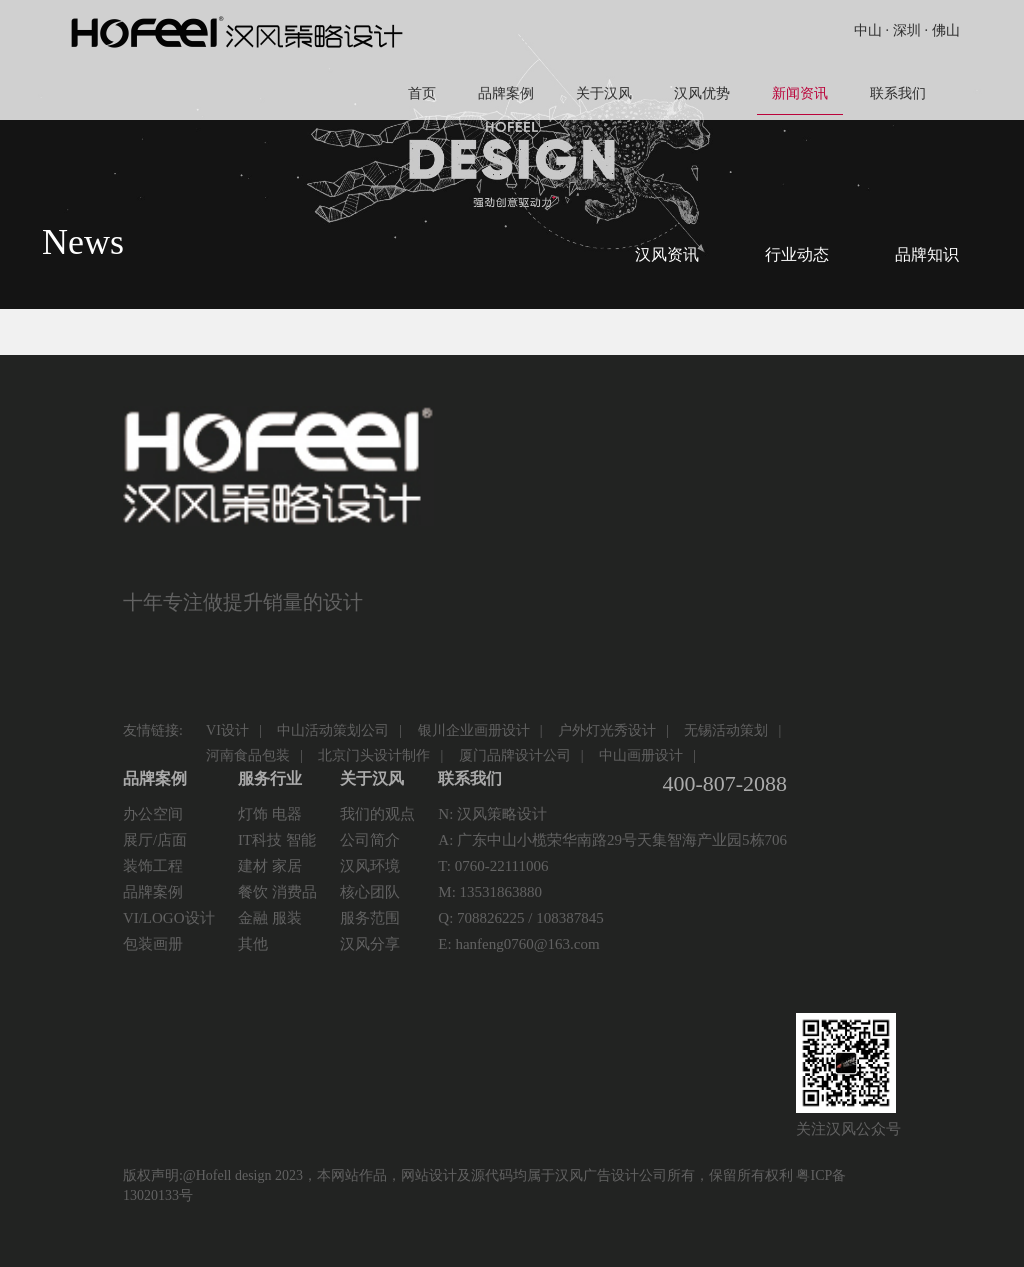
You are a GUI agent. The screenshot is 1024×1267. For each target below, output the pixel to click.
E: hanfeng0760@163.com (518, 944)
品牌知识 (927, 254)
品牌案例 (506, 93)
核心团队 (370, 892)
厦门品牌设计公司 (515, 755)
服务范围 (370, 918)
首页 (422, 93)
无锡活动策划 (726, 730)
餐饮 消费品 (277, 892)
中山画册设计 (641, 755)
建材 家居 (270, 866)
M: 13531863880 (490, 892)
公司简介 (370, 840)
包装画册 (153, 944)
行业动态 (797, 254)
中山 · (871, 30)
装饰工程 (153, 866)
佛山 (946, 30)
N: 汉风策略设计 (492, 814)
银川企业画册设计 (474, 730)
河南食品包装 (248, 755)
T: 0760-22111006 (493, 866)
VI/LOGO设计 (169, 918)
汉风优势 (702, 93)
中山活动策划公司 (333, 730)
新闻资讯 (800, 100)
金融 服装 (270, 918)
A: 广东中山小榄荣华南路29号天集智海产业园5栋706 (612, 840)
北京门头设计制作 (374, 755)
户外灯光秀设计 (607, 730)
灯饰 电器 (270, 814)
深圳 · (910, 30)
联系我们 (898, 93)
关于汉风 (604, 93)
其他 (253, 944)
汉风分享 (370, 944)
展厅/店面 (155, 840)
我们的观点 (377, 814)
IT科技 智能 (277, 840)
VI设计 (227, 730)
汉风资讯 (667, 254)
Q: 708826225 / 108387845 (520, 918)
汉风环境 (370, 866)
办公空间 (153, 814)
